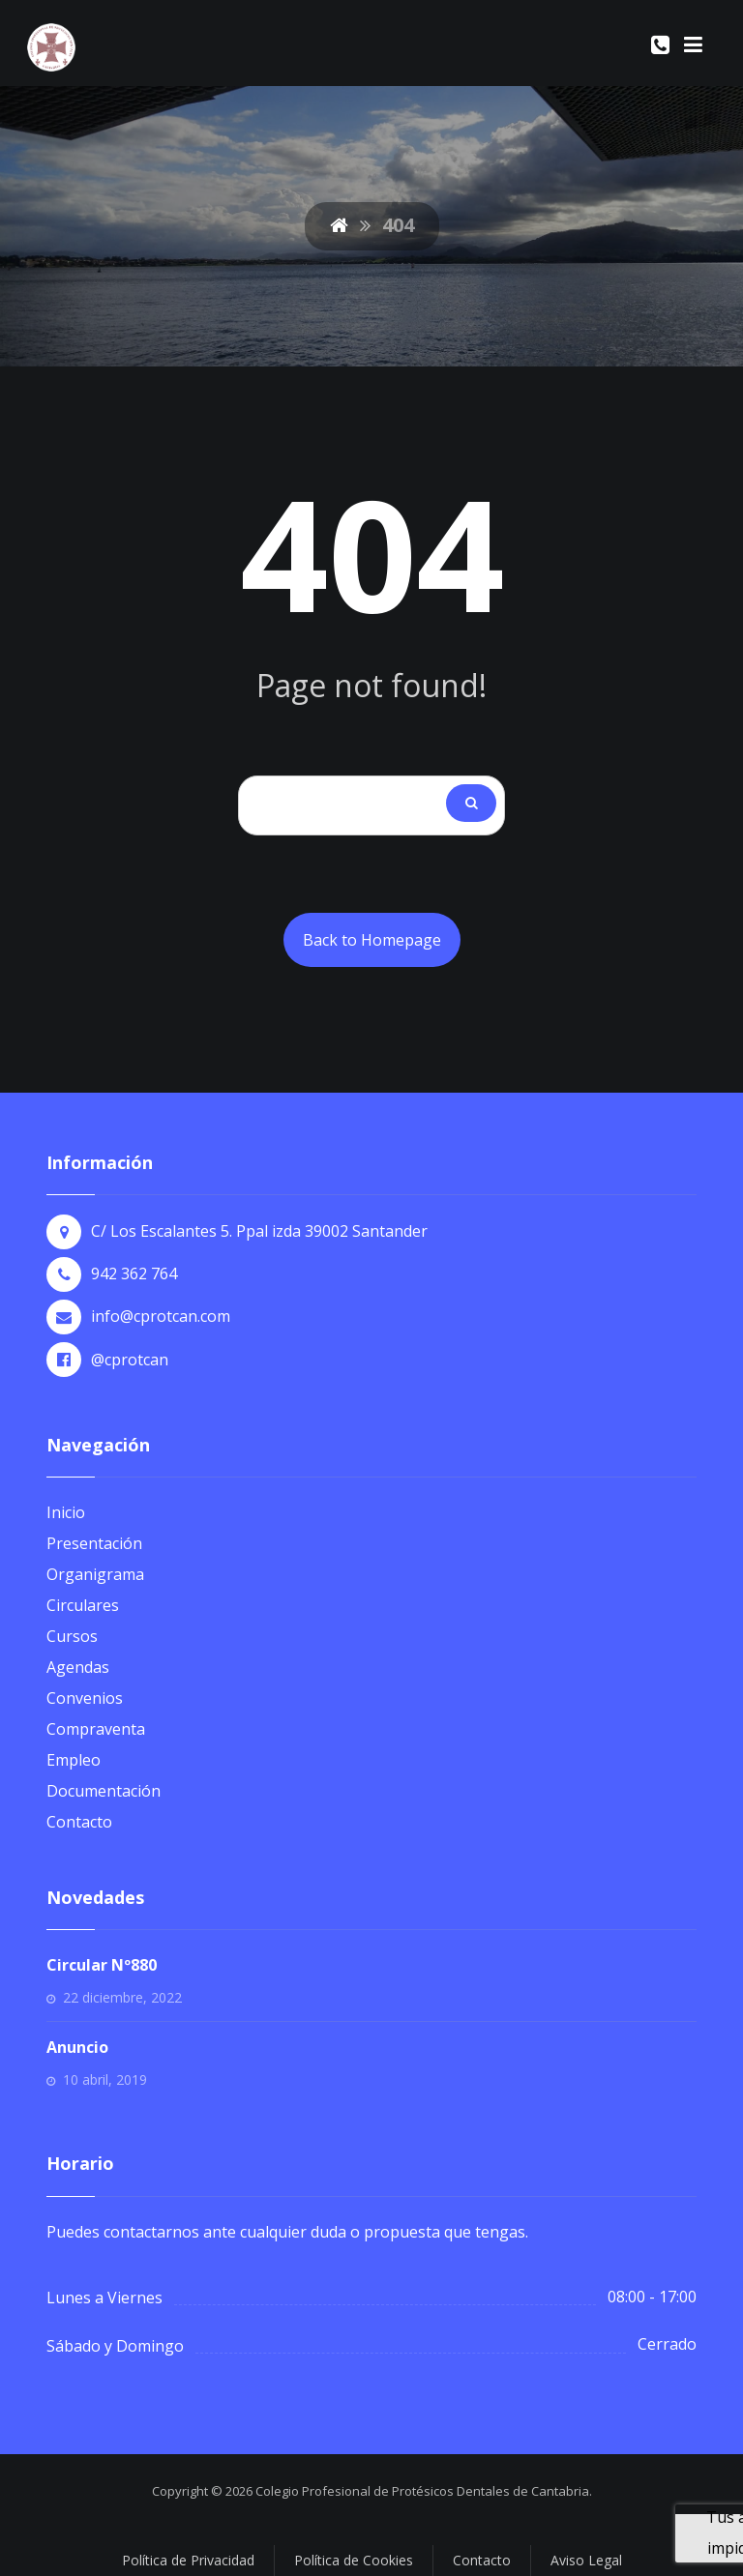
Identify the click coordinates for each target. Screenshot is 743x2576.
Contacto (79, 1821)
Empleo (73, 1760)
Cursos (72, 1636)
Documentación (103, 1790)
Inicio (65, 1512)
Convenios (84, 1698)
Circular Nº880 (101, 1965)
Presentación (94, 1543)
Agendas (77, 1667)
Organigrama (95, 1574)
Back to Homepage (372, 940)
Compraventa (95, 1729)
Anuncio (77, 2047)
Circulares (82, 1605)
